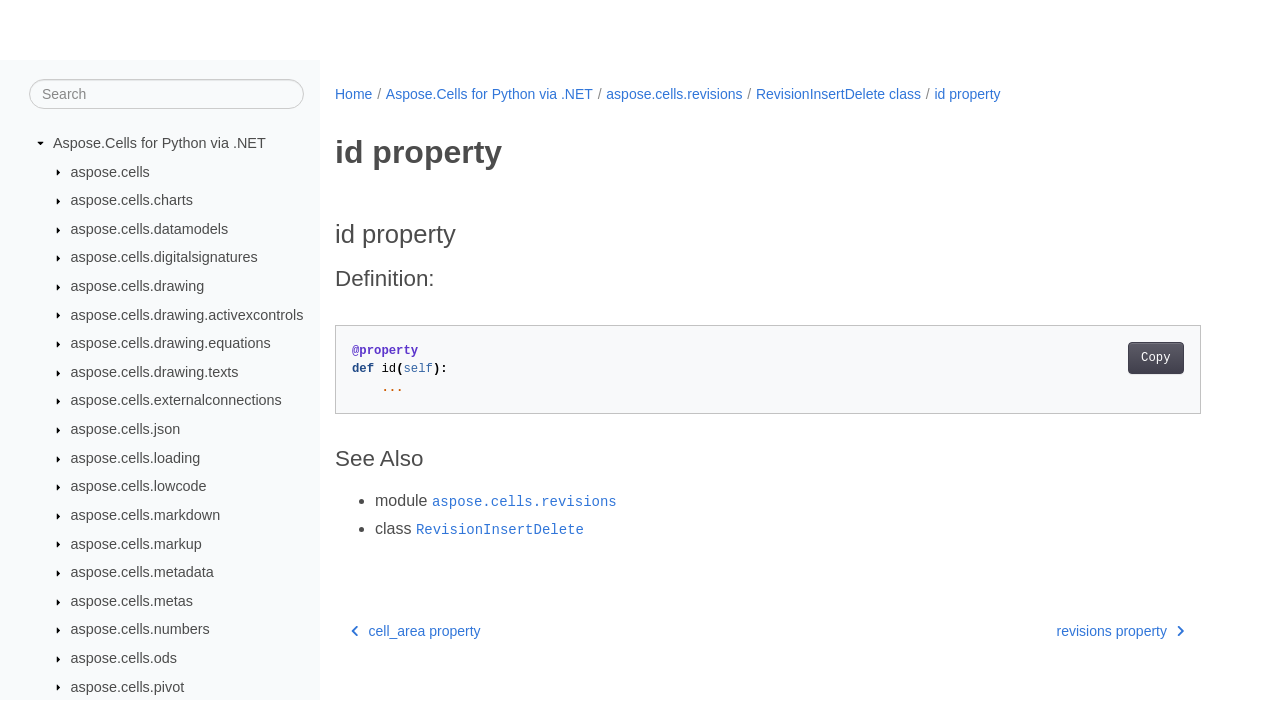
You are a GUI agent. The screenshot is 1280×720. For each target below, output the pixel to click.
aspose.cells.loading (136, 458)
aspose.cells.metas (132, 601)
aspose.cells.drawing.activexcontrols (187, 315)
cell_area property (416, 631)
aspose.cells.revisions (674, 94)
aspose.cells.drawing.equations (171, 343)
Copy (1155, 358)
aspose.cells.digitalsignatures (164, 257)
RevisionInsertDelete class (838, 94)
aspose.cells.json (126, 429)
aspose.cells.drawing (138, 286)
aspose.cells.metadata (142, 572)
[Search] (166, 94)
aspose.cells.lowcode (139, 486)
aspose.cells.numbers (140, 629)
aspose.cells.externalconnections (176, 400)
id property (967, 94)
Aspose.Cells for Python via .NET (159, 143)
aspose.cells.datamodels (150, 229)
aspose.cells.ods (124, 658)
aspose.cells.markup (136, 544)
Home (353, 94)
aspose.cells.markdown (146, 515)
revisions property (1121, 631)
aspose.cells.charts (132, 200)
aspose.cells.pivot (128, 687)
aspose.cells (110, 172)
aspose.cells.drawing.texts (155, 372)
